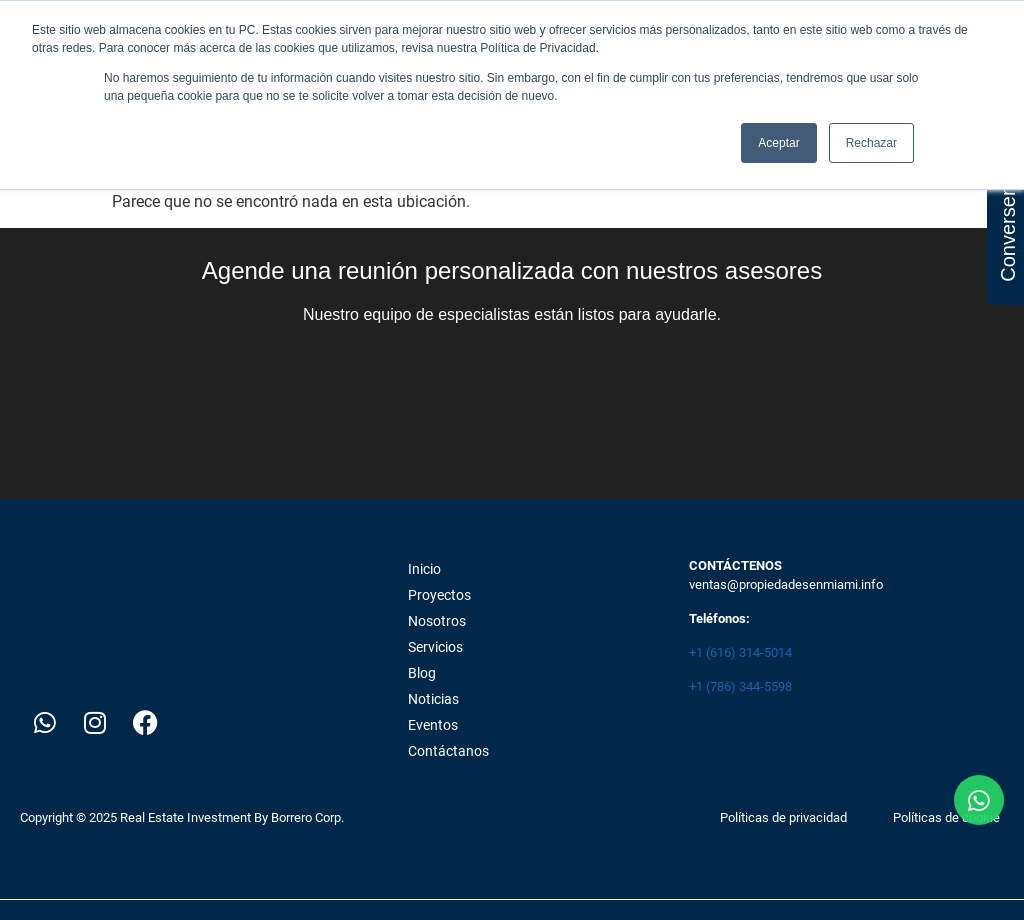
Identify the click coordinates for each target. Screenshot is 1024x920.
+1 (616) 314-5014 (740, 652)
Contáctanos (448, 751)
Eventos (433, 725)
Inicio (424, 569)
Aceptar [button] (778, 143)
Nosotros (437, 621)
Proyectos (439, 595)
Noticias (433, 699)
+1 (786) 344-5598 (740, 686)
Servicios (435, 647)
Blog (422, 673)
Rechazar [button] (871, 143)
